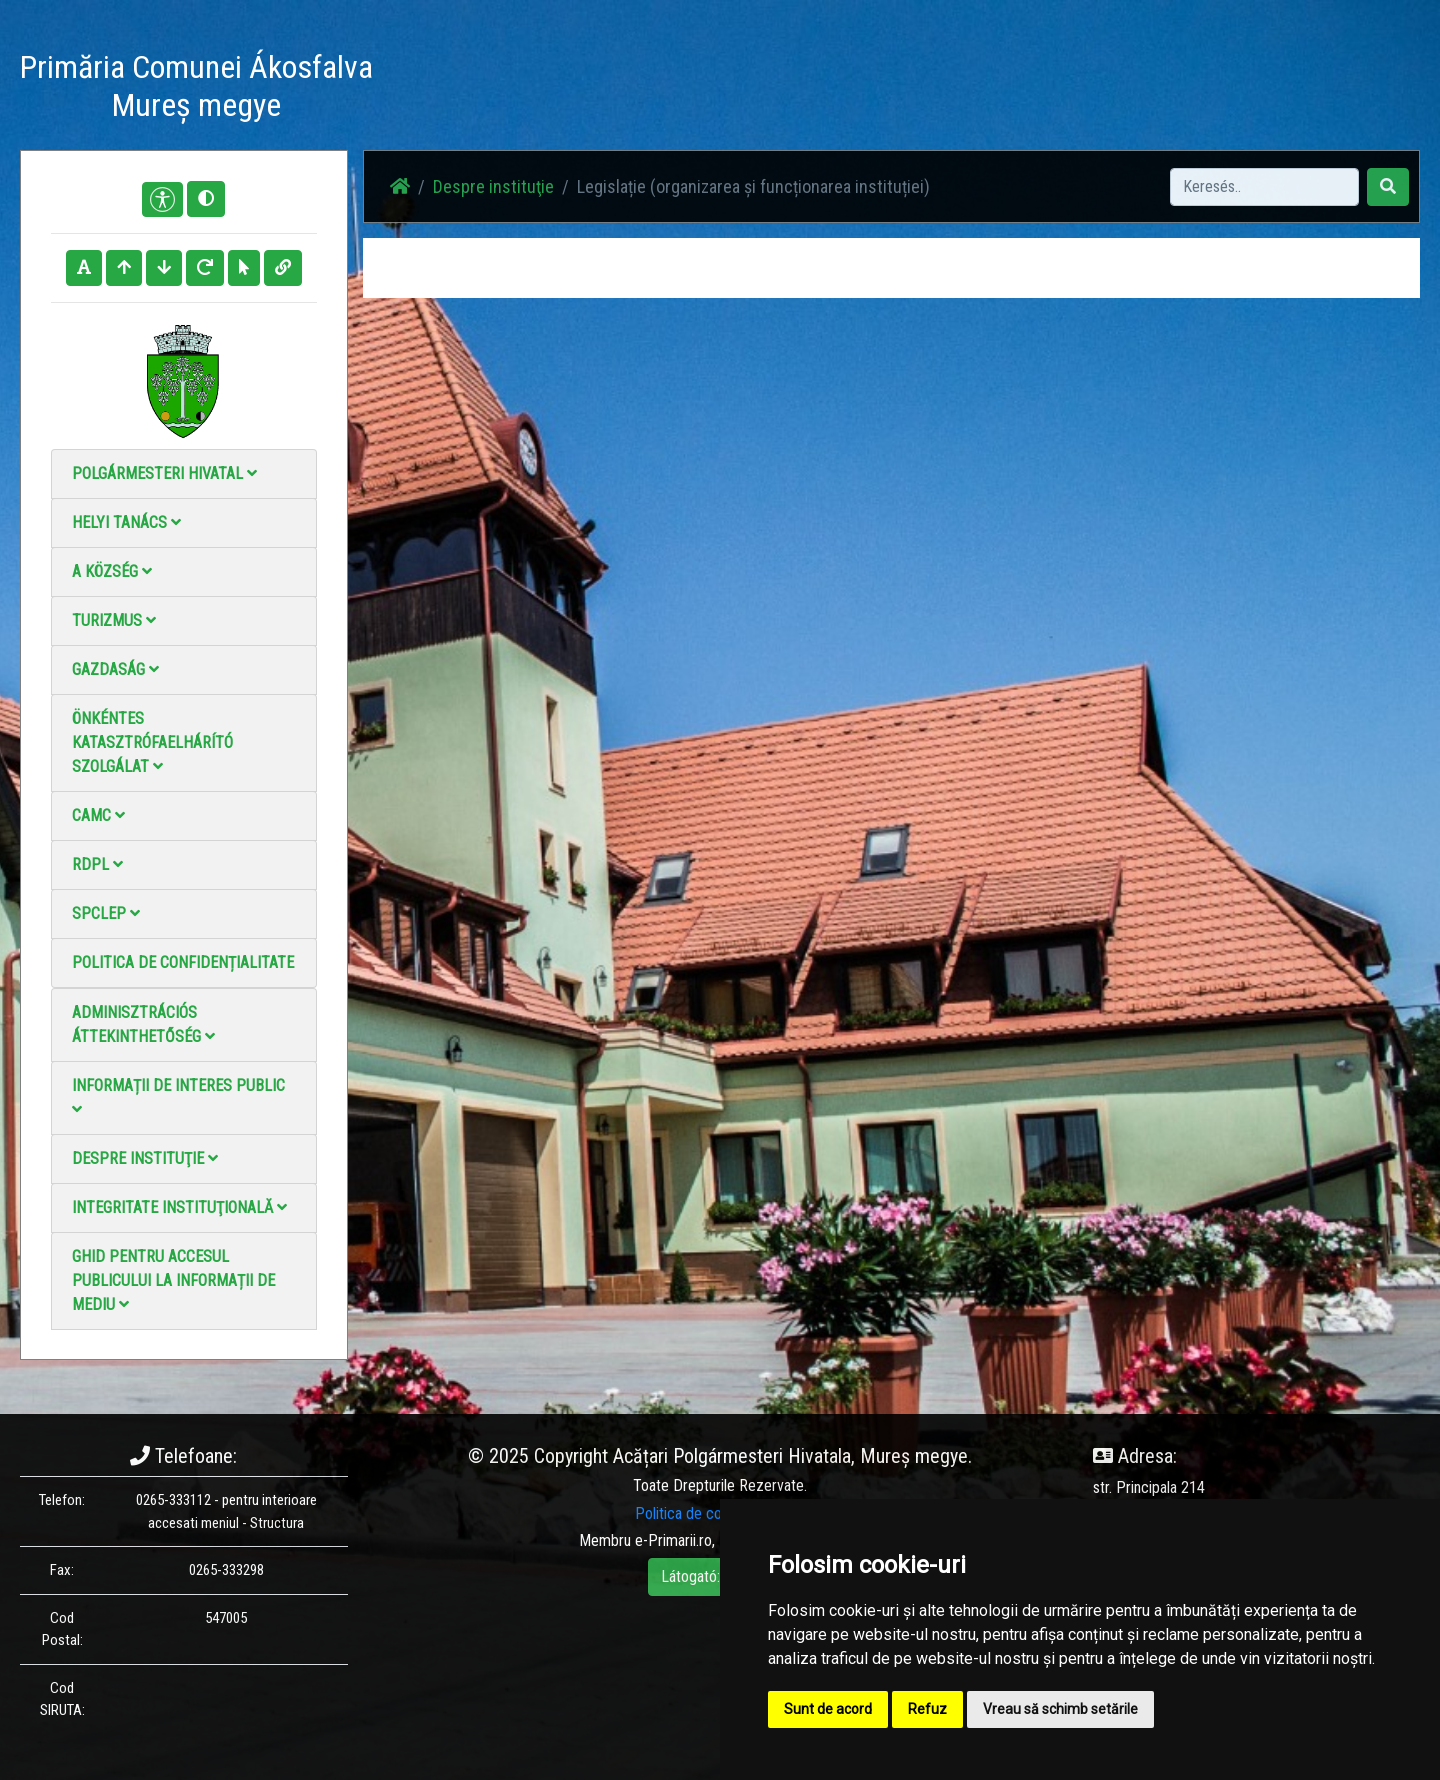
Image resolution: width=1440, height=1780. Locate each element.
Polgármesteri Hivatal (164, 473)
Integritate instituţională (179, 1207)
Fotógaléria (755, 89)
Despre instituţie (145, 1158)
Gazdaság (115, 669)
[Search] (1264, 187)
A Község (112, 571)
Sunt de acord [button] (828, 1709)
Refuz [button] (927, 1709)
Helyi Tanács (126, 522)
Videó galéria (856, 89)
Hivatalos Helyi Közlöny (1112, 89)
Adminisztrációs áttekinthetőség (143, 1024)
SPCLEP (106, 913)
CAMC (98, 815)
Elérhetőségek (968, 89)
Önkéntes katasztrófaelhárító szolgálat (152, 742)
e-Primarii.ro (673, 1540)
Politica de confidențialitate (183, 962)
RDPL (97, 864)
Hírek (677, 89)
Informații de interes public (178, 1096)
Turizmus (114, 620)
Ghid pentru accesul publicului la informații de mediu (173, 1280)
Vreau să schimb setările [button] (1060, 1709)
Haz (622, 89)
